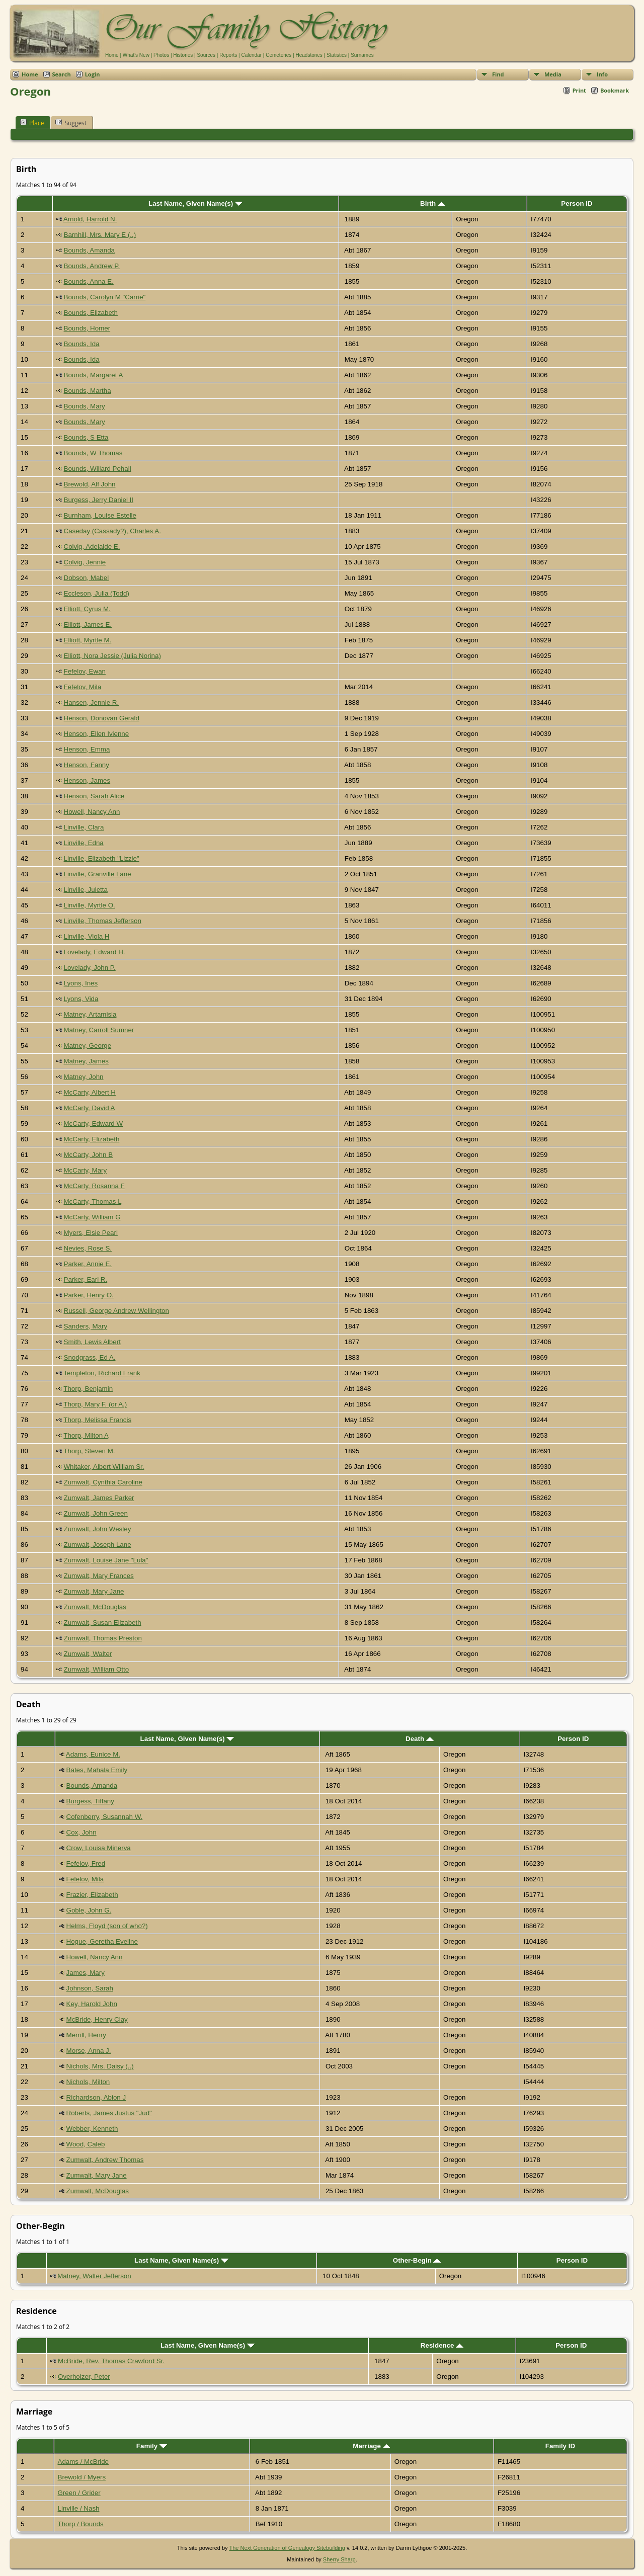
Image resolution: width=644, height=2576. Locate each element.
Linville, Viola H (87, 936)
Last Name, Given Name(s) (195, 203)
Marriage (371, 2446)
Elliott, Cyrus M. (87, 609)
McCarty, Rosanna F (94, 1186)
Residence (442, 2345)
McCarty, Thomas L (93, 1201)
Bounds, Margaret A (93, 375)
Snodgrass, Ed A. (90, 1357)
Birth (432, 203)
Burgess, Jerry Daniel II (99, 500)
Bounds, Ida (82, 344)
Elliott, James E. (88, 624)
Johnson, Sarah (89, 1988)
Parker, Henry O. (89, 1295)
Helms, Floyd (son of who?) (107, 1926)
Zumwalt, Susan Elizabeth (102, 1622)
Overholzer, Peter (84, 2376)
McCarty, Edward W (93, 1123)
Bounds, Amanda (89, 250)
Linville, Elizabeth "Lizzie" (101, 858)
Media (552, 74)
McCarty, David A (89, 1108)
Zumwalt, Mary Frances (99, 1576)
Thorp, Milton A (85, 1435)
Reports (228, 55)
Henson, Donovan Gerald (101, 718)
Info (602, 74)
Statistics (337, 55)
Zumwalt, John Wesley (97, 1529)
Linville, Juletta (86, 889)
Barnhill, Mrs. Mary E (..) (100, 234)
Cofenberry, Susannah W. (104, 1816)
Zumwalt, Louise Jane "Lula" (106, 1560)
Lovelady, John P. (90, 967)
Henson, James (87, 780)
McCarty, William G (92, 1217)
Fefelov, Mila (83, 687)
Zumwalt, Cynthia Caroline (103, 1482)
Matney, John (84, 1077)
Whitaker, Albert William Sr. (104, 1466)
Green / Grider (79, 2493)
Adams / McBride (83, 2461)
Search (61, 74)
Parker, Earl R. (86, 1279)
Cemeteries (278, 55)
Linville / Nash (79, 2508)
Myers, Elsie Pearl (91, 1232)
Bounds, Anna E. (89, 281)
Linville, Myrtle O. (89, 905)
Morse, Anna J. (88, 2050)
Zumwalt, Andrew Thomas (105, 2160)
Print (579, 90)
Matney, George (88, 1045)
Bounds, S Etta (86, 437)
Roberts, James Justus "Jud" (109, 2113)
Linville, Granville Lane (97, 874)
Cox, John (81, 1832)
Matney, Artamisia (90, 1014)
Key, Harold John (91, 2004)
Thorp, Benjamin (88, 1388)
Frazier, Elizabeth (92, 1894)
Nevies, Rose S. (88, 1248)
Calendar (251, 55)
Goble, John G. (89, 1910)
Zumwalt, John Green (96, 1513)
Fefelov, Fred (86, 1863)
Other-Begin (417, 2260)
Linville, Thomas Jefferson (102, 921)
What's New (136, 55)
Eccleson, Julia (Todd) (96, 593)
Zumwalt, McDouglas (95, 1607)
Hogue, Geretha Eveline (102, 1941)
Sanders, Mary (86, 1326)
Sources (206, 55)
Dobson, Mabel (86, 577)
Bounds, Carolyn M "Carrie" (105, 297)
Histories (183, 55)
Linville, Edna (84, 843)
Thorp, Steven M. (89, 1451)
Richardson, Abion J (96, 2097)
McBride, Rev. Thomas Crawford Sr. (111, 2361)
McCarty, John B (88, 1154)
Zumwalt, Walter (88, 1653)
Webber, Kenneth (92, 2128)
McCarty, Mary (85, 1170)
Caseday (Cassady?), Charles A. (112, 531)
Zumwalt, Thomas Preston (103, 1638)
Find (498, 74)
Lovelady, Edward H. (94, 952)
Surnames (362, 55)
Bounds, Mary (84, 406)
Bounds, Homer (87, 328)
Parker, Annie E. (88, 1264)
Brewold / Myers (82, 2477)
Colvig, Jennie (85, 562)
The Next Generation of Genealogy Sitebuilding (287, 2548)
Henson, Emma (87, 749)
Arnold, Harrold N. (90, 219)
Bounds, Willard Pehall (97, 468)
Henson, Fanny (86, 765)
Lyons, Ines (81, 983)
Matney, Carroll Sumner (99, 1030)
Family (151, 2446)
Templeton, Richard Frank (101, 1373)
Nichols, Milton (88, 2082)
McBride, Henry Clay (97, 2019)
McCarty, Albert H (90, 1092)
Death (420, 1738)
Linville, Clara (84, 827)
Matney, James (86, 1061)
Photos (161, 55)
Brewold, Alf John (90, 484)
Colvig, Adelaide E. (92, 546)
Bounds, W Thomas (93, 453)
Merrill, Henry (86, 2035)
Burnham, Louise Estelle (100, 515)
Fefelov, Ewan (85, 671)
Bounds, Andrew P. (92, 266)
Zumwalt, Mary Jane (94, 1591)
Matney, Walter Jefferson (94, 2276)
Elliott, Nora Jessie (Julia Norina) (112, 655)
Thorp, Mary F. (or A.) (95, 1404)
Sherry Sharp (339, 2559)
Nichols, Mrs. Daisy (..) (100, 2066)
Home (112, 55)
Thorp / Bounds (81, 2524)
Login (92, 74)
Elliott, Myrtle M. (88, 640)
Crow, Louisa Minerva (98, 1848)
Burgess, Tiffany (90, 1801)
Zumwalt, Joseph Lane (97, 1544)
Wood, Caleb (85, 2144)
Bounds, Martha (87, 390)
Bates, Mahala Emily (96, 1770)
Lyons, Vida (81, 999)
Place (32, 122)
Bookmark (614, 90)
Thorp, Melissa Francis (97, 1420)
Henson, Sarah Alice (94, 796)
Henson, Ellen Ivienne (96, 733)
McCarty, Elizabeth (92, 1139)
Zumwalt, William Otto (96, 1669)
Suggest (71, 122)
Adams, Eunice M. (93, 1754)
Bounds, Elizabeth (91, 312)
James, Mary (85, 1972)
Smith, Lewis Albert (92, 1342)
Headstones (308, 55)
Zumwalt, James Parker (99, 1498)
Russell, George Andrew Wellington (116, 1310)
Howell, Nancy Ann (92, 811)
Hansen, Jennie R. (91, 702)
